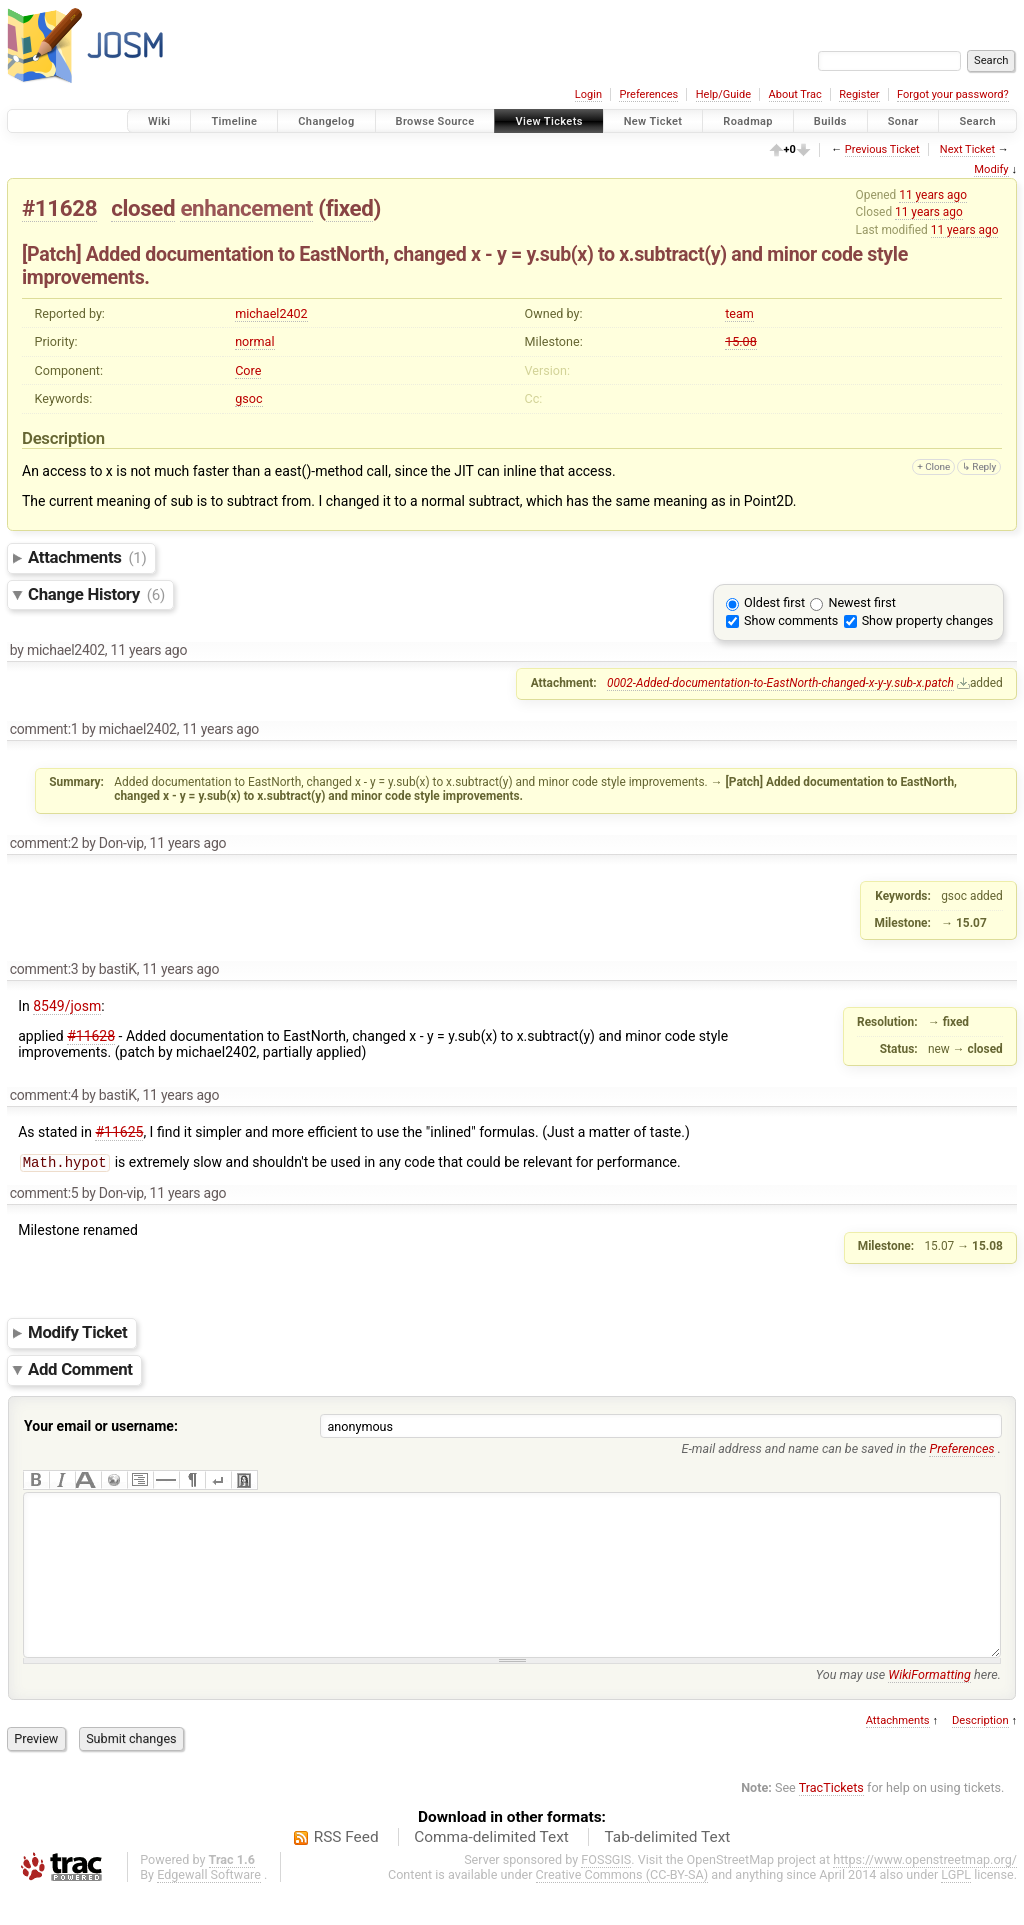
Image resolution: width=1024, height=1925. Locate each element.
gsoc (248, 398)
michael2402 (271, 313)
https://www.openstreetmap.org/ (925, 1891)
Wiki (159, 121)
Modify (991, 169)
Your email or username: (101, 1428)
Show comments (791, 620)
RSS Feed (346, 1869)
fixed (350, 208)
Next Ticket (967, 149)
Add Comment (80, 1372)
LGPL (956, 1906)
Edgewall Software (209, 1906)
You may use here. (908, 1706)
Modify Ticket (77, 1335)
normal (254, 341)
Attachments (87, 557)
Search (977, 121)
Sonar (903, 121)
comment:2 (44, 843)
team (739, 313)
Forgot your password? (953, 94)
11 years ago (933, 195)
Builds (830, 121)
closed (143, 208)
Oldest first (774, 602)
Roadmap (748, 121)
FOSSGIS (606, 1891)
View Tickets (548, 121)
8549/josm (67, 1006)
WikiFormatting (929, 1706)
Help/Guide (723, 94)
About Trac (795, 94)
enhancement (246, 208)
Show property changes (928, 620)
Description (980, 1752)
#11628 (59, 208)
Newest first (861, 602)
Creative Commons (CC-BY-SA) (622, 1906)
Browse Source (435, 121)
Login (588, 94)
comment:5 (44, 1195)
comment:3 (44, 969)
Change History (96, 594)
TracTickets (831, 1819)
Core (248, 370)
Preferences (648, 94)
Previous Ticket (882, 149)
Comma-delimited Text (491, 1869)
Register (859, 94)
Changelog (326, 121)
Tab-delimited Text (667, 1869)
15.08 (741, 341)
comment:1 (44, 729)
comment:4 (44, 1095)
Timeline (234, 121)
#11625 (119, 1132)
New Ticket (653, 121)
